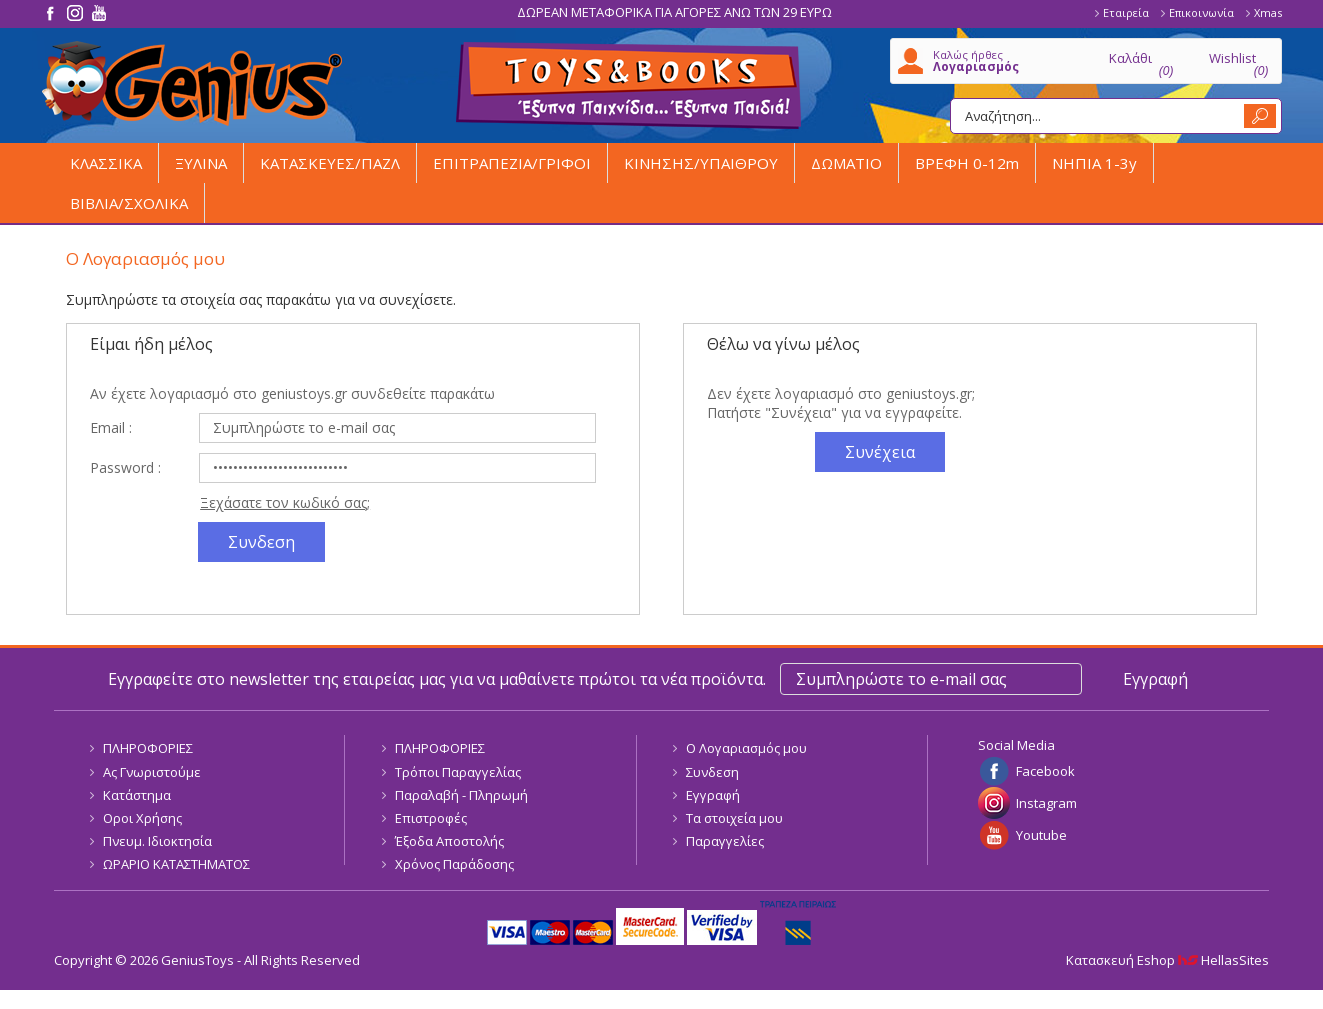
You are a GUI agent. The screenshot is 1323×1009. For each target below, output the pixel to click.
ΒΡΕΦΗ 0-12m (967, 163)
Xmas (1268, 12)
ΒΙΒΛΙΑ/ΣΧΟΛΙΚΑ (129, 203)
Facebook (1045, 771)
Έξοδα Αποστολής (449, 841)
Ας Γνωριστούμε (152, 772)
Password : (125, 467)
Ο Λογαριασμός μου (746, 748)
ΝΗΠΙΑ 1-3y (1094, 163)
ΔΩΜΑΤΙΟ (846, 163)
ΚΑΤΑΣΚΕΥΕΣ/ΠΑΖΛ (330, 163)
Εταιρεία (1126, 12)
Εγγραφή (713, 795)
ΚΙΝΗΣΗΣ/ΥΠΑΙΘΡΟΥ (701, 163)
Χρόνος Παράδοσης (454, 864)
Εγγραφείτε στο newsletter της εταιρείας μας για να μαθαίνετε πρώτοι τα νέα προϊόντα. (437, 679)
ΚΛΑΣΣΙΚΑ (106, 163)
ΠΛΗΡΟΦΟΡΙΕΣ (148, 748)
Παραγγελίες (725, 841)
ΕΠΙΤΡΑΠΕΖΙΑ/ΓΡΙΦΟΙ (512, 163)
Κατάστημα (137, 795)
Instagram (1046, 803)
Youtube (1041, 835)
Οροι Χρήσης (142, 818)
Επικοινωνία (1201, 12)
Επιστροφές (431, 818)
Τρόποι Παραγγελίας (458, 772)
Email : (111, 427)
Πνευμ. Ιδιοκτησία (157, 841)
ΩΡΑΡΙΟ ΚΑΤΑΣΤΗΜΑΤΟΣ (176, 864)
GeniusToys (192, 83)
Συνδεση (712, 772)
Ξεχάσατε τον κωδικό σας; (285, 502)
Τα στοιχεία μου (734, 818)
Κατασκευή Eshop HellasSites (1167, 960)
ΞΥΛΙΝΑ (201, 163)
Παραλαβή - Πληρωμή (461, 795)
